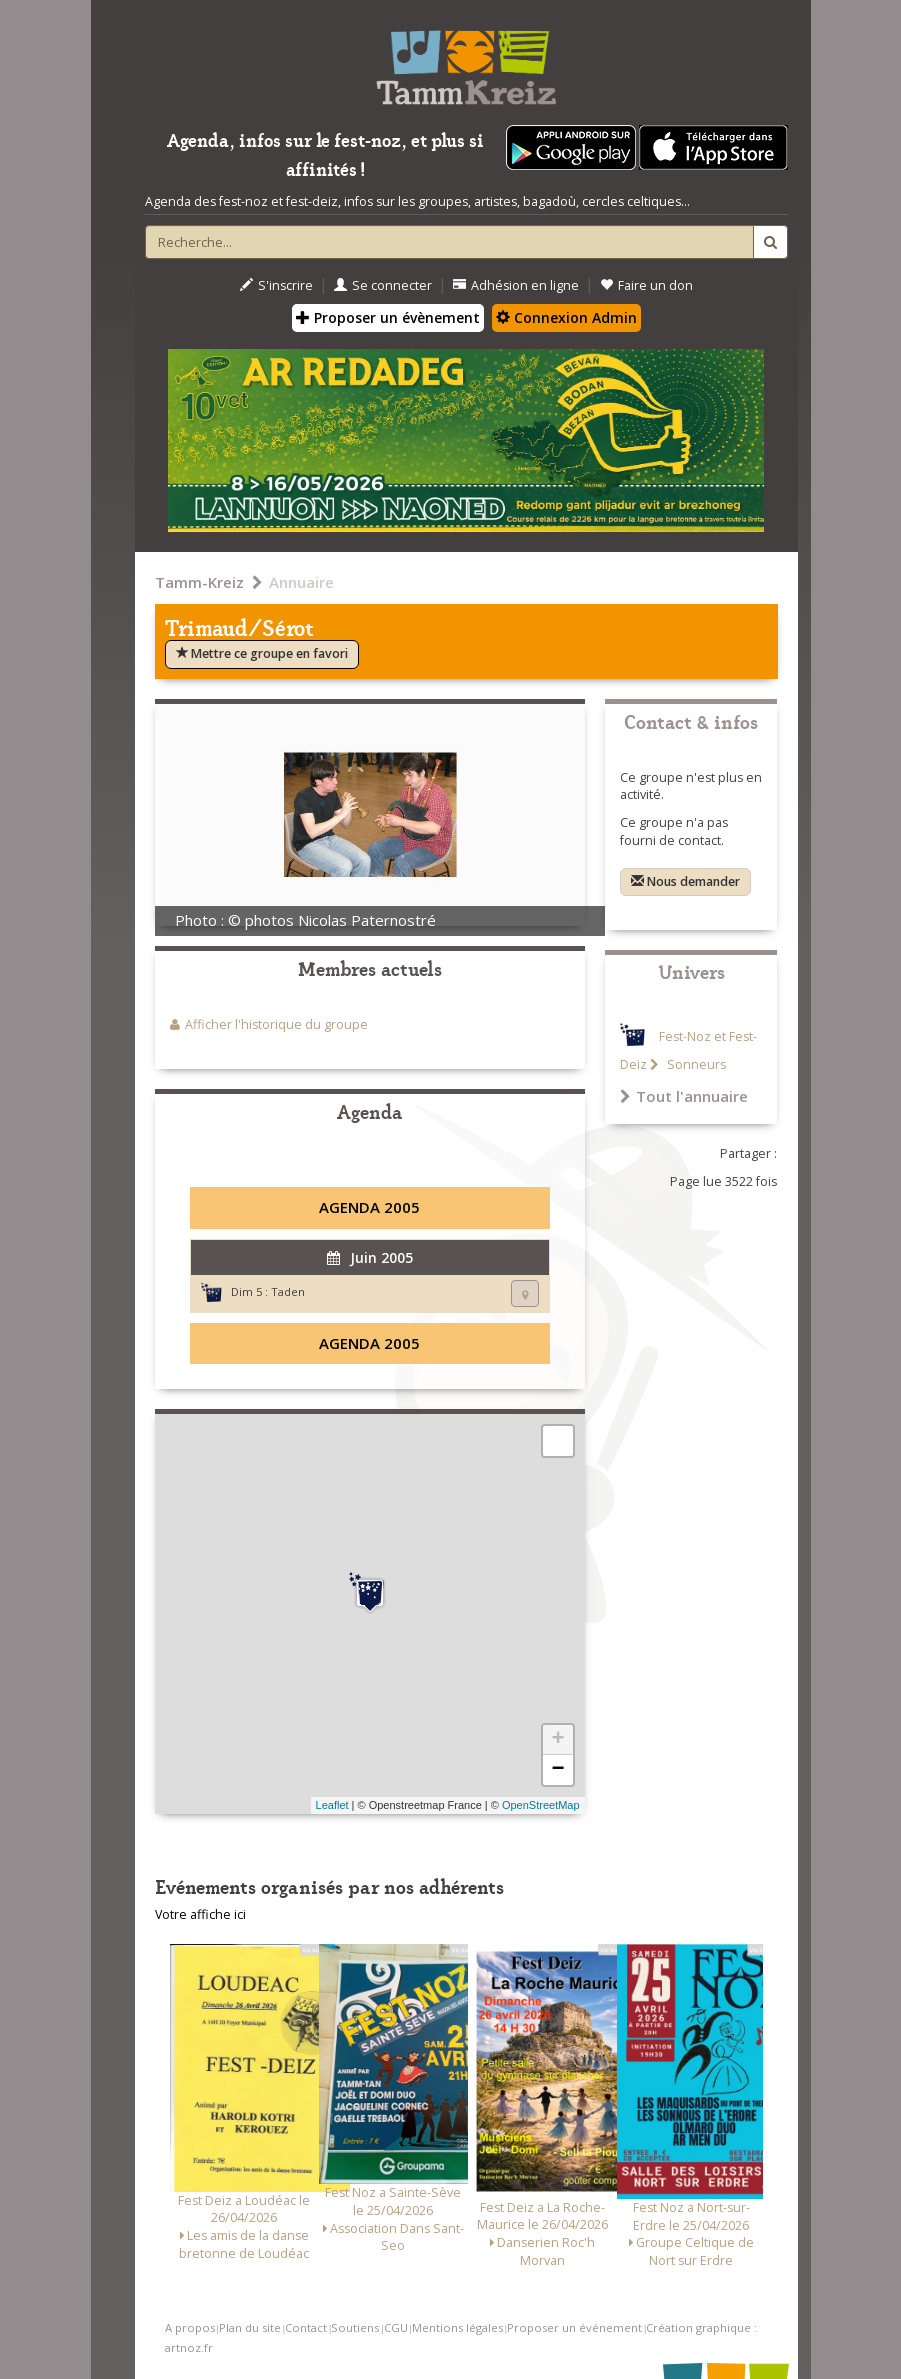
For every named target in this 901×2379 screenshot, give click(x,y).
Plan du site (250, 2327)
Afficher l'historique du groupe (276, 1024)
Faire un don (646, 285)
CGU (396, 2327)
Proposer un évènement (388, 317)
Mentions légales (457, 2327)
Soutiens (355, 2327)
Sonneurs (695, 1064)
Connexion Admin (566, 317)
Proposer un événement (574, 2327)
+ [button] (557, 1740)
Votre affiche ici (200, 1914)
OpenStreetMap (541, 1805)
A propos (190, 2327)
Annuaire (301, 582)
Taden (288, 1291)
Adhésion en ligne (516, 285)
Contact (306, 2327)
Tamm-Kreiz (199, 582)
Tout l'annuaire (684, 1096)
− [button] (557, 1770)
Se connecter (383, 285)
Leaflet (332, 1805)
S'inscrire (276, 285)
